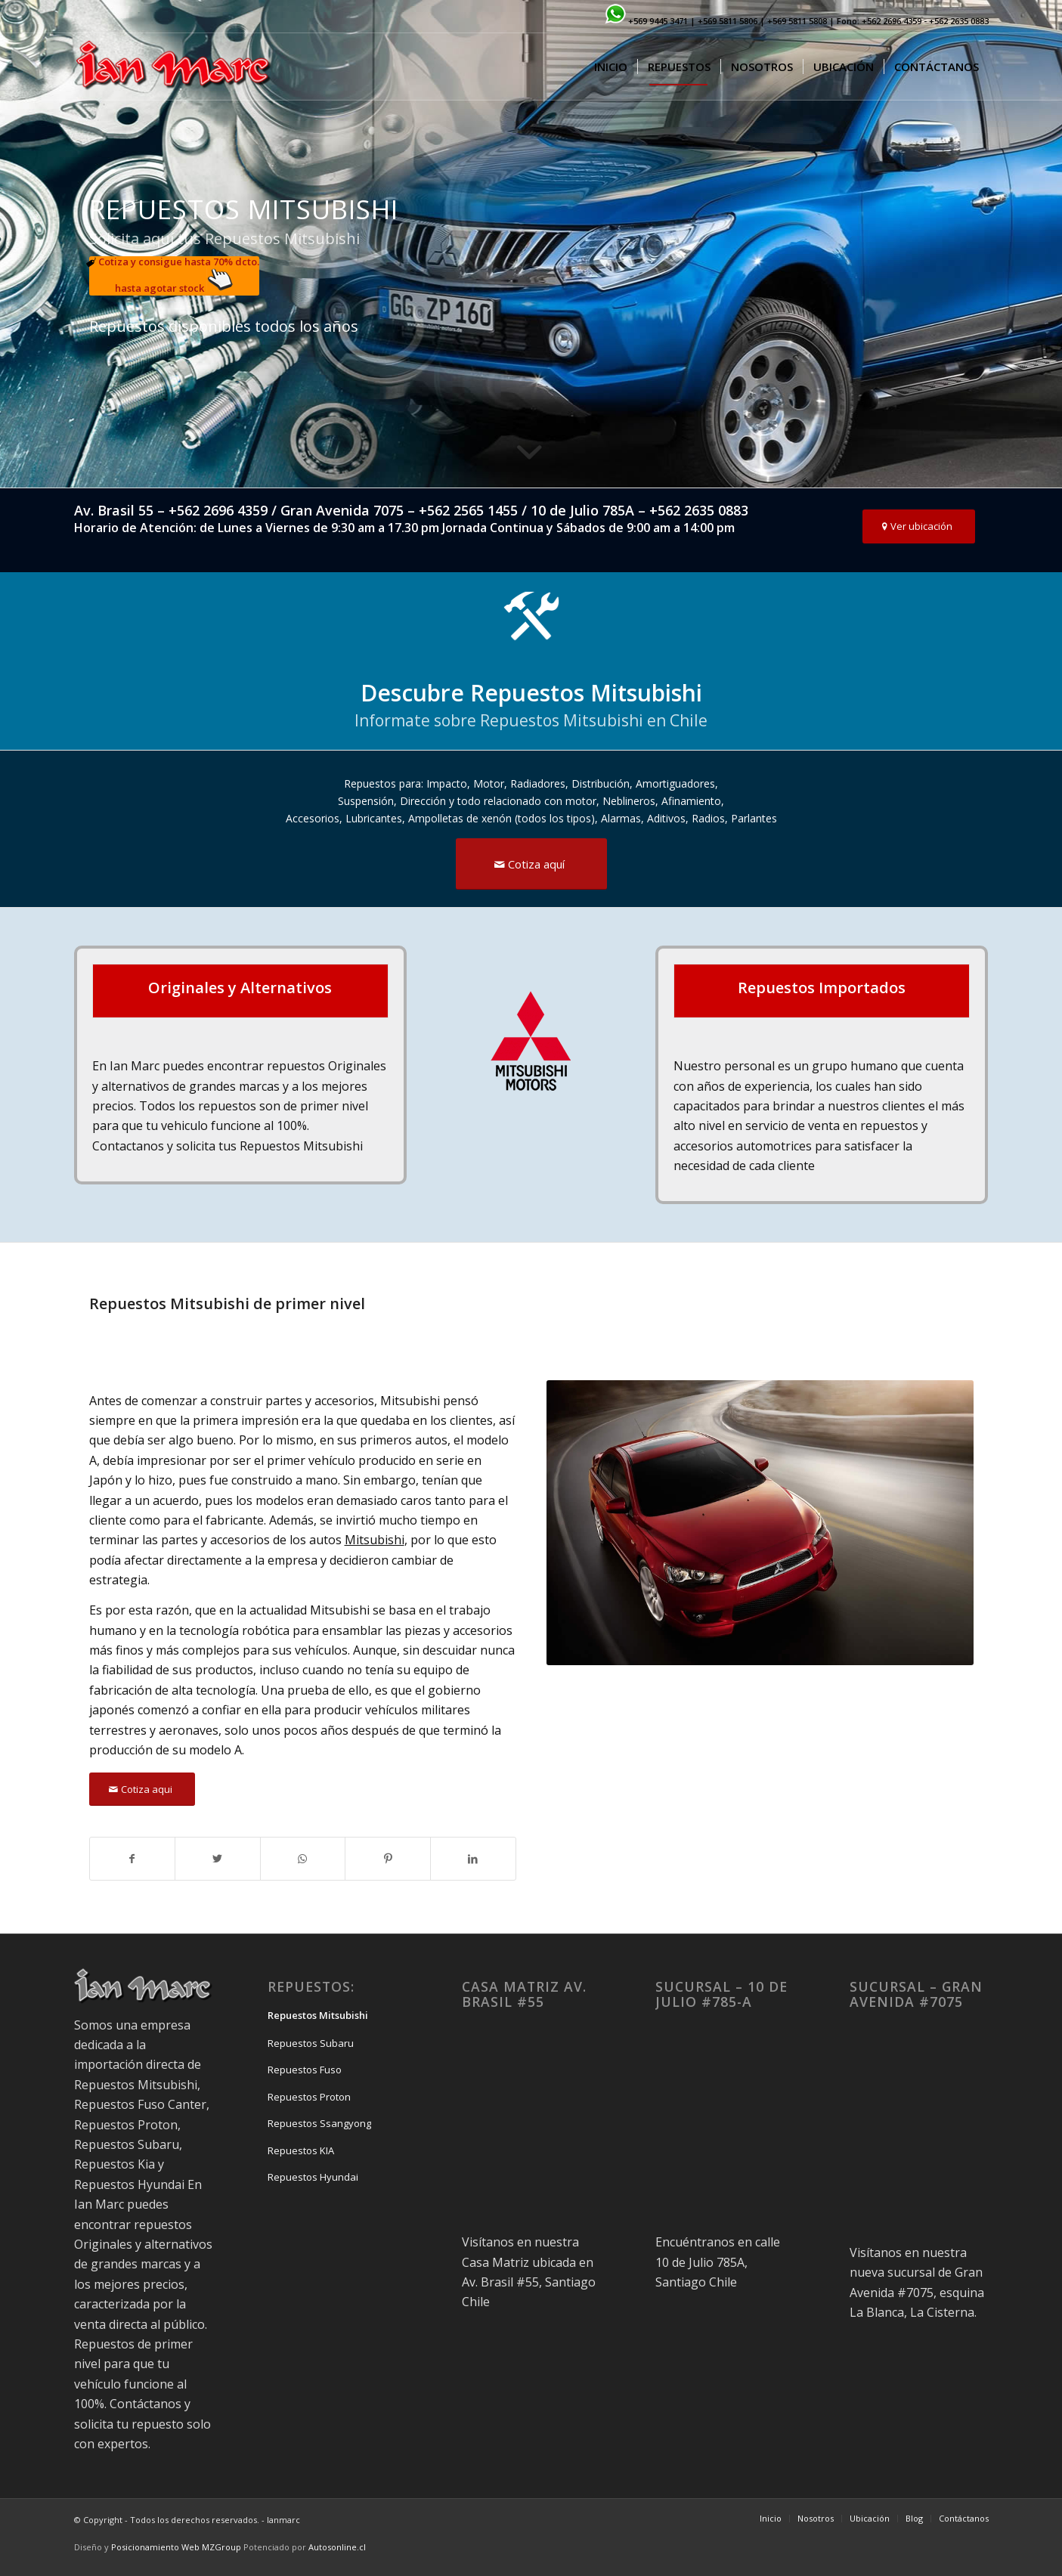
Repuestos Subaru (311, 2043)
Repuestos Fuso (305, 2069)
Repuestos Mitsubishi (318, 2015)
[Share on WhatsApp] (303, 1859)
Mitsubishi (374, 1539)
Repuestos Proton (309, 2097)
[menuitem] (610, 66)
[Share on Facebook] (132, 1859)
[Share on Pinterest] (387, 1859)
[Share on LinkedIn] (473, 1859)
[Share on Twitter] (217, 1859)
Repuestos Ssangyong (319, 2123)
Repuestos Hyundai (313, 2177)
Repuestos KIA (301, 2150)
